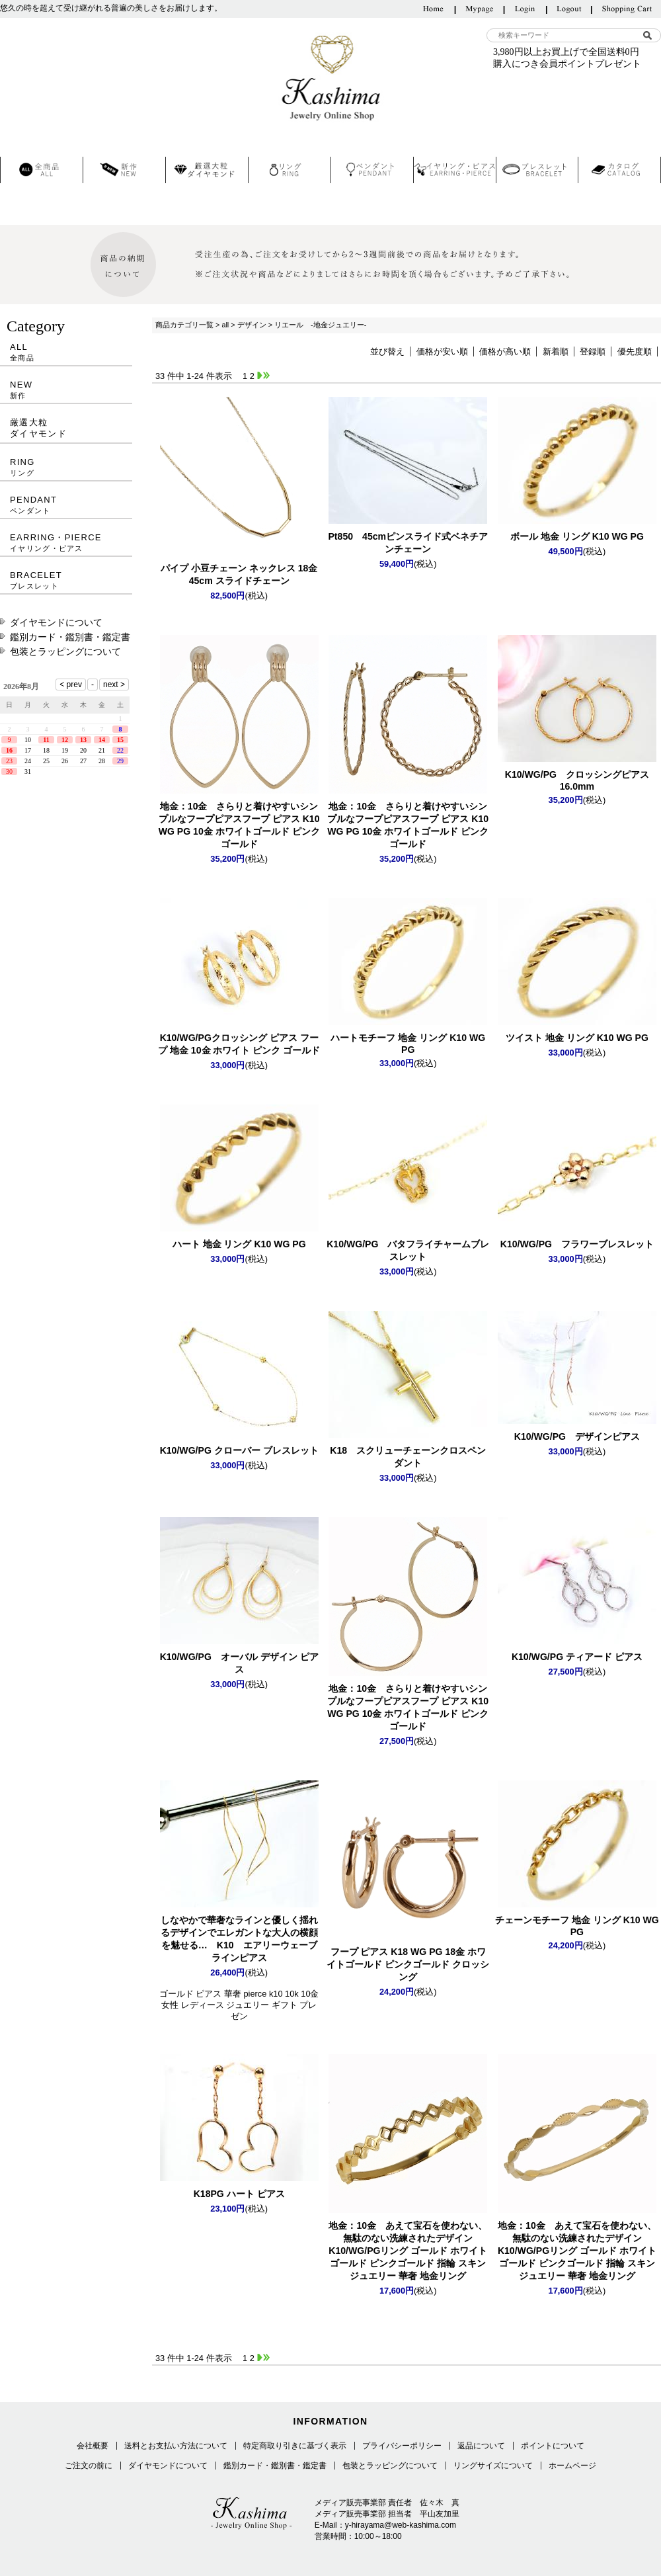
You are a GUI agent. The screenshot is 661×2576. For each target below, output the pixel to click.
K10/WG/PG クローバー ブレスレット (239, 1450)
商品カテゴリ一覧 (184, 325)
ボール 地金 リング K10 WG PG (577, 536)
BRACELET (66, 580)
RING (66, 467)
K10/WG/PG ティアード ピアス (577, 1656)
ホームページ (572, 2465)
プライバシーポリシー (402, 2445)
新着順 (555, 351)
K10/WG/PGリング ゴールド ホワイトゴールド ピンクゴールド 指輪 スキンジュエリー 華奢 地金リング (408, 2250)
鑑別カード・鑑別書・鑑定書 (70, 637)
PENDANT (66, 505)
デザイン (251, 325)
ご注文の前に (88, 2465)
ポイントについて (552, 2445)
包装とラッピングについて (65, 651)
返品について (481, 2445)
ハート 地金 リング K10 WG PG (239, 1244)
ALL (66, 352)
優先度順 (634, 351)
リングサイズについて (493, 2465)
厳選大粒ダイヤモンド (38, 427)
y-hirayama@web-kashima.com (400, 2525)
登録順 (592, 351)
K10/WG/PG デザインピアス (577, 1436)
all (225, 325)
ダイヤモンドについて (56, 622)
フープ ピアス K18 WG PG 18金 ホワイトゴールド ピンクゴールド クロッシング (408, 1964)
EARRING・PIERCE (66, 542)
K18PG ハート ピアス (239, 2193)
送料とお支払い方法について (175, 2445)
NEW (66, 390)
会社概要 (92, 2445)
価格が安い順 (442, 351)
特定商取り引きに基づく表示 (294, 2445)
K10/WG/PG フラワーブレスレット (577, 1244)
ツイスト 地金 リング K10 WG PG (577, 1037)
